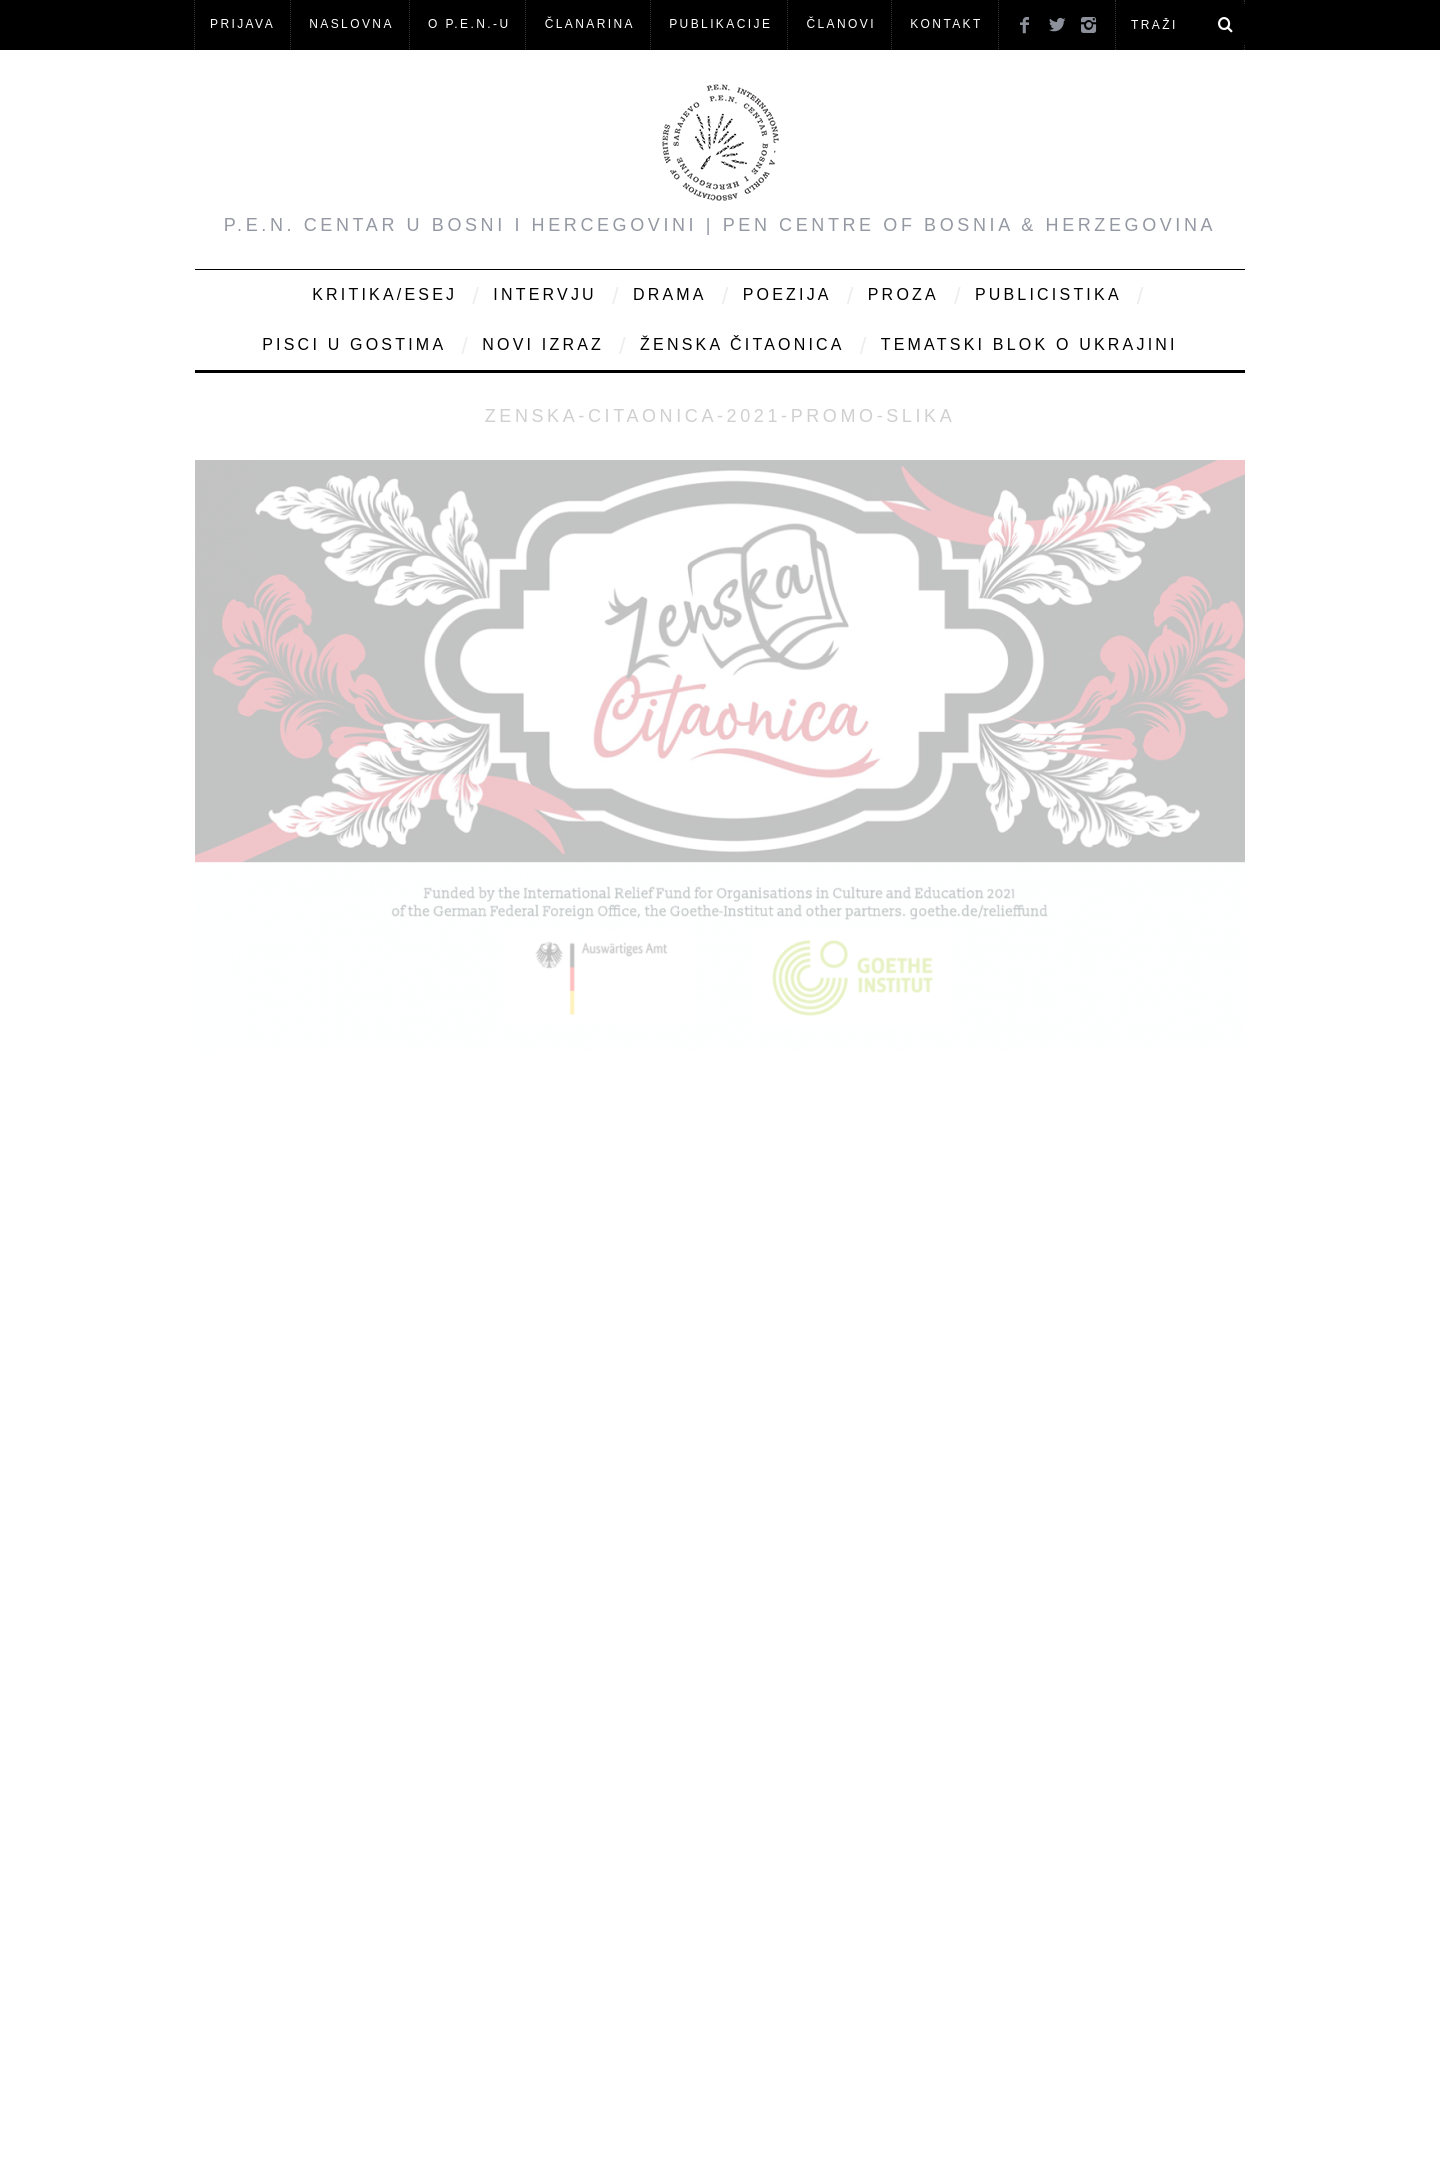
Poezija (787, 294)
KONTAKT (946, 24)
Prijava (242, 24)
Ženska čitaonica (742, 344)
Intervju (545, 294)
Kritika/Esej (384, 294)
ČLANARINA (590, 24)
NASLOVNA (351, 24)
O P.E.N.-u (469, 24)
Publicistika (1048, 294)
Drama (670, 294)
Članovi (840, 24)
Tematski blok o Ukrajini (1029, 344)
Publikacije (720, 24)
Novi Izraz (543, 344)
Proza (903, 294)
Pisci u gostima (354, 344)
